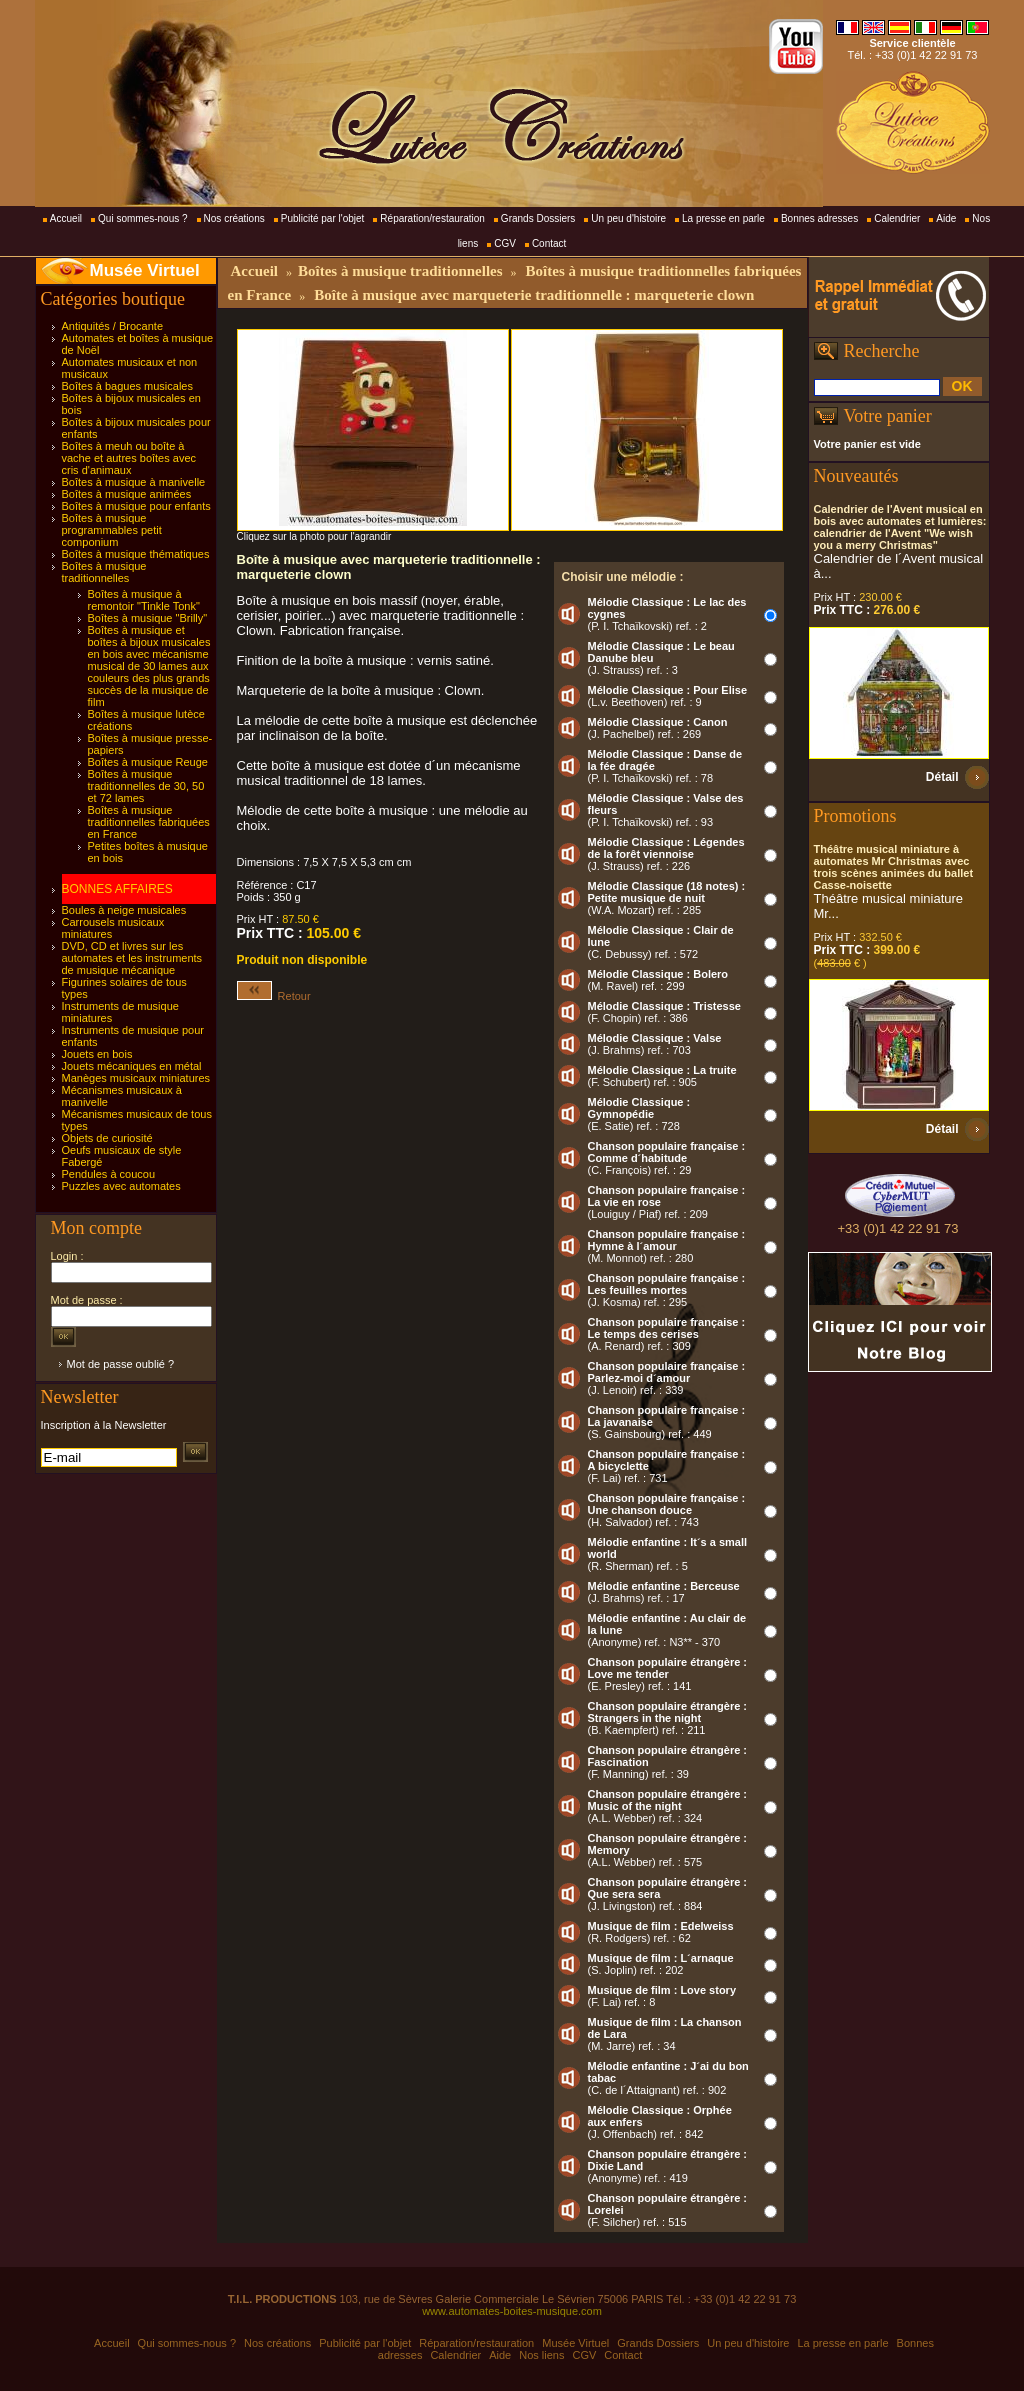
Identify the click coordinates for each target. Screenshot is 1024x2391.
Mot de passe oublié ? (121, 1364)
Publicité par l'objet (323, 218)
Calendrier (897, 218)
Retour (274, 996)
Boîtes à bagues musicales (127, 386)
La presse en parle (723, 218)
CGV (505, 243)
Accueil (66, 218)
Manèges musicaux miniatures (136, 1078)
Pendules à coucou (109, 1174)
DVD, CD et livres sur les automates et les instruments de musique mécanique (132, 958)
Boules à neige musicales (124, 910)
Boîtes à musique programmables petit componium (112, 530)
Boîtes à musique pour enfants (136, 506)
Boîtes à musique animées (127, 494)
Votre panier (888, 416)
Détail (942, 777)
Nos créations (234, 218)
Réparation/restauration (432, 218)
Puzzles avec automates (121, 1186)
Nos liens (541, 2355)
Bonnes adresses (819, 218)
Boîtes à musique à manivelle (134, 482)
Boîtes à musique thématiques (136, 554)
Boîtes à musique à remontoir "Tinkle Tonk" (144, 600)
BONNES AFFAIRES (117, 889)
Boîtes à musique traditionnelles (104, 572)
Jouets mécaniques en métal (132, 1066)
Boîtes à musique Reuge (148, 762)
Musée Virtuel (145, 270)
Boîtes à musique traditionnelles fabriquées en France (149, 822)
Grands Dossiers (538, 218)
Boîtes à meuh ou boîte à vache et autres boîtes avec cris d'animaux (129, 458)
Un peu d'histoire (628, 218)
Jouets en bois (97, 1054)
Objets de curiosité (107, 1138)
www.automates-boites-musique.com (512, 2311)
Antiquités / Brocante (113, 326)
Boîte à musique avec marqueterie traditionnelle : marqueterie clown (534, 295)
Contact (549, 243)
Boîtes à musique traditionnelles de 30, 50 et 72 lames (146, 786)
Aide (946, 218)
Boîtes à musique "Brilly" (148, 618)
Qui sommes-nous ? (142, 218)
